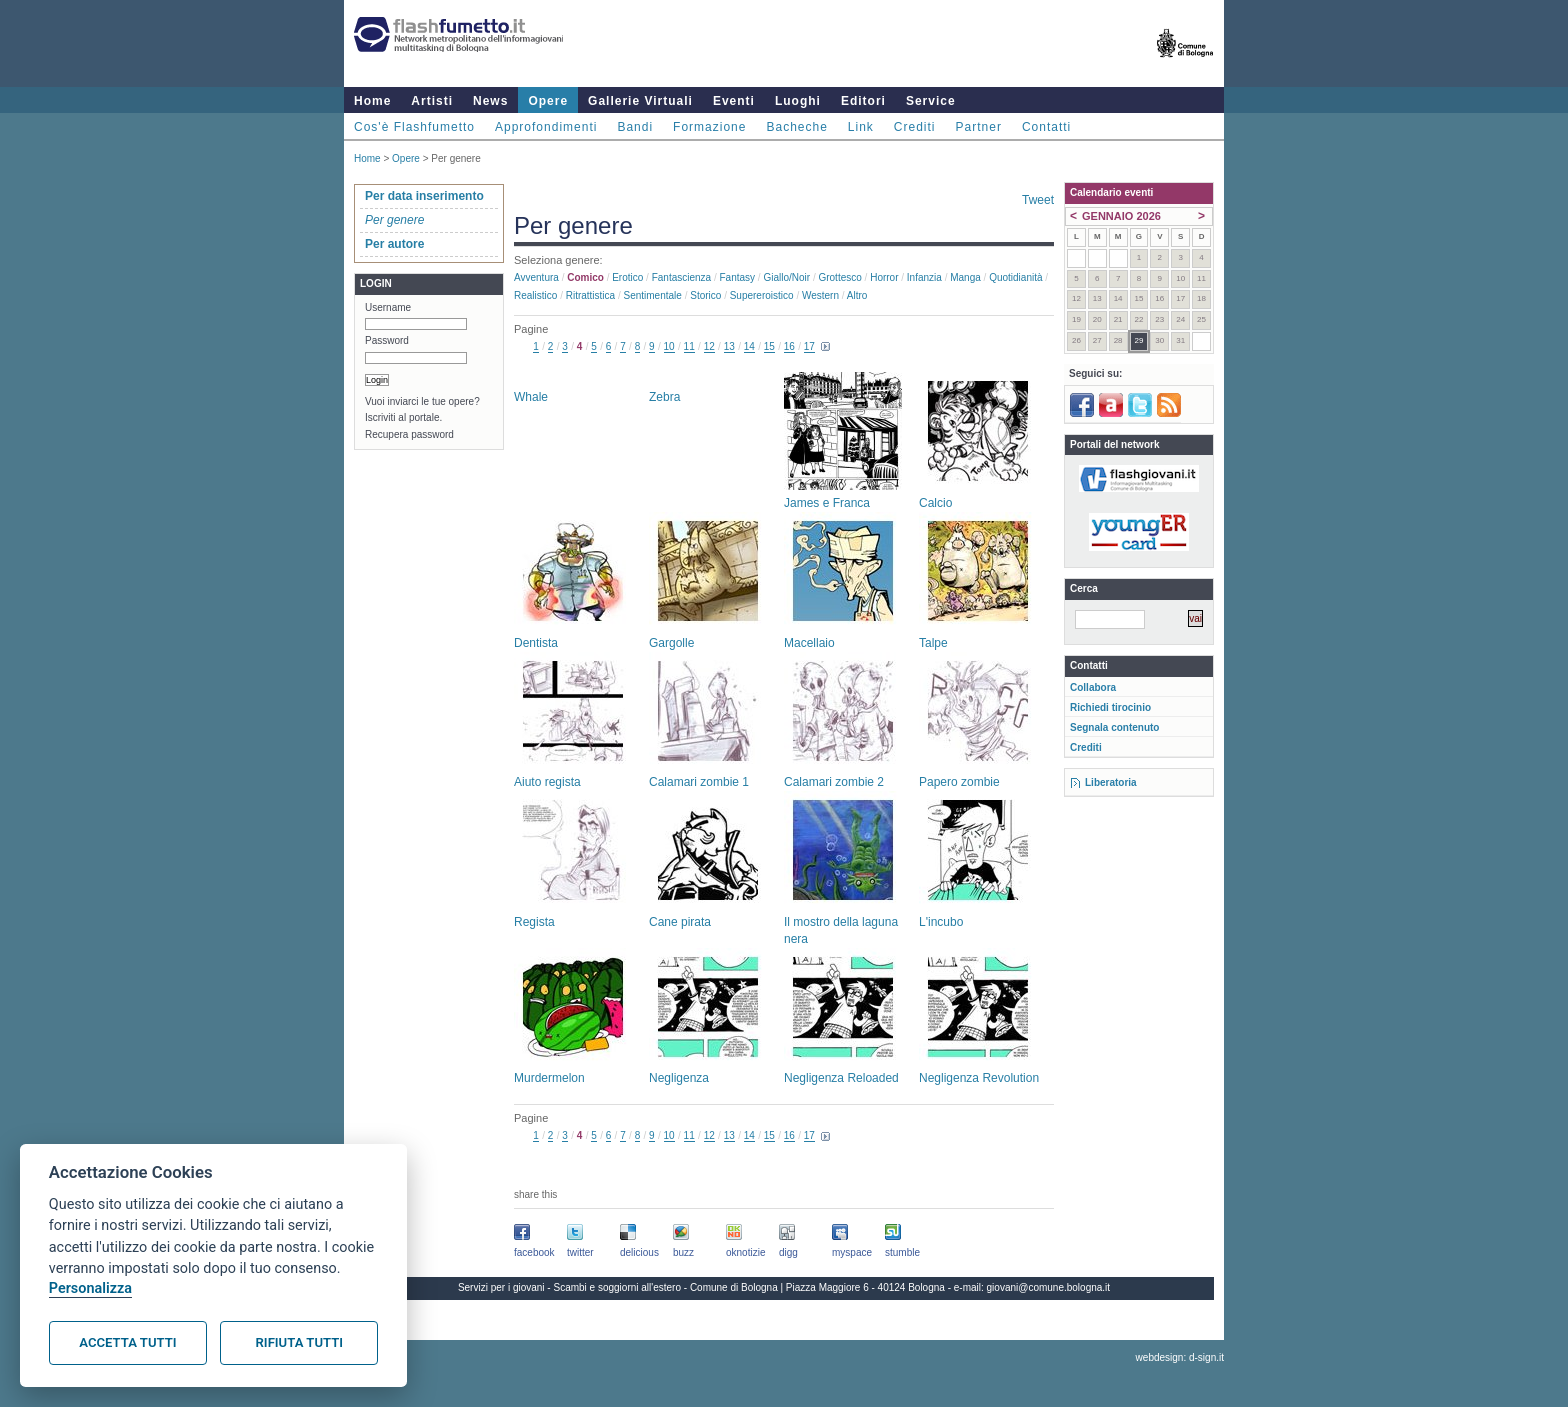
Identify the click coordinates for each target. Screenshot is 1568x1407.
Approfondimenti (546, 127)
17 (809, 346)
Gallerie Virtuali (640, 101)
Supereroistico (762, 295)
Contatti (1046, 127)
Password (387, 340)
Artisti (432, 101)
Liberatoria (1111, 782)
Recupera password (409, 434)
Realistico (535, 295)
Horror (884, 277)
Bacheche (796, 127)
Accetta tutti (127, 1342)
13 (729, 346)
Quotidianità (1015, 277)
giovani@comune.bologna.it (1049, 1287)
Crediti (915, 127)
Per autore (394, 244)
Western (820, 295)
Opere (548, 101)
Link (861, 127)
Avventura (536, 277)
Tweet (1038, 200)
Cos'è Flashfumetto (414, 127)
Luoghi (798, 101)
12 (709, 346)
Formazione (709, 127)
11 (689, 346)
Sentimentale (653, 295)
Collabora (1093, 687)
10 (669, 346)
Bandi (635, 127)
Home (372, 101)
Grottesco (839, 277)
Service (931, 101)
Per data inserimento (424, 196)
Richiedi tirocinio (1110, 707)
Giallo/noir (786, 277)
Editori (863, 101)
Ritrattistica (590, 295)
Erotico (627, 277)
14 (749, 346)
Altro (857, 295)
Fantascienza (681, 277)
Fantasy (738, 277)
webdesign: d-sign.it (1180, 1357)
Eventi (734, 101)
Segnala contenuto (1114, 727)
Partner (979, 127)
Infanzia (924, 277)
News (490, 101)
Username (388, 307)
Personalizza (90, 1288)
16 (789, 346)
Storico (705, 295)
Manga (965, 277)
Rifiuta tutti (299, 1342)
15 (769, 346)
